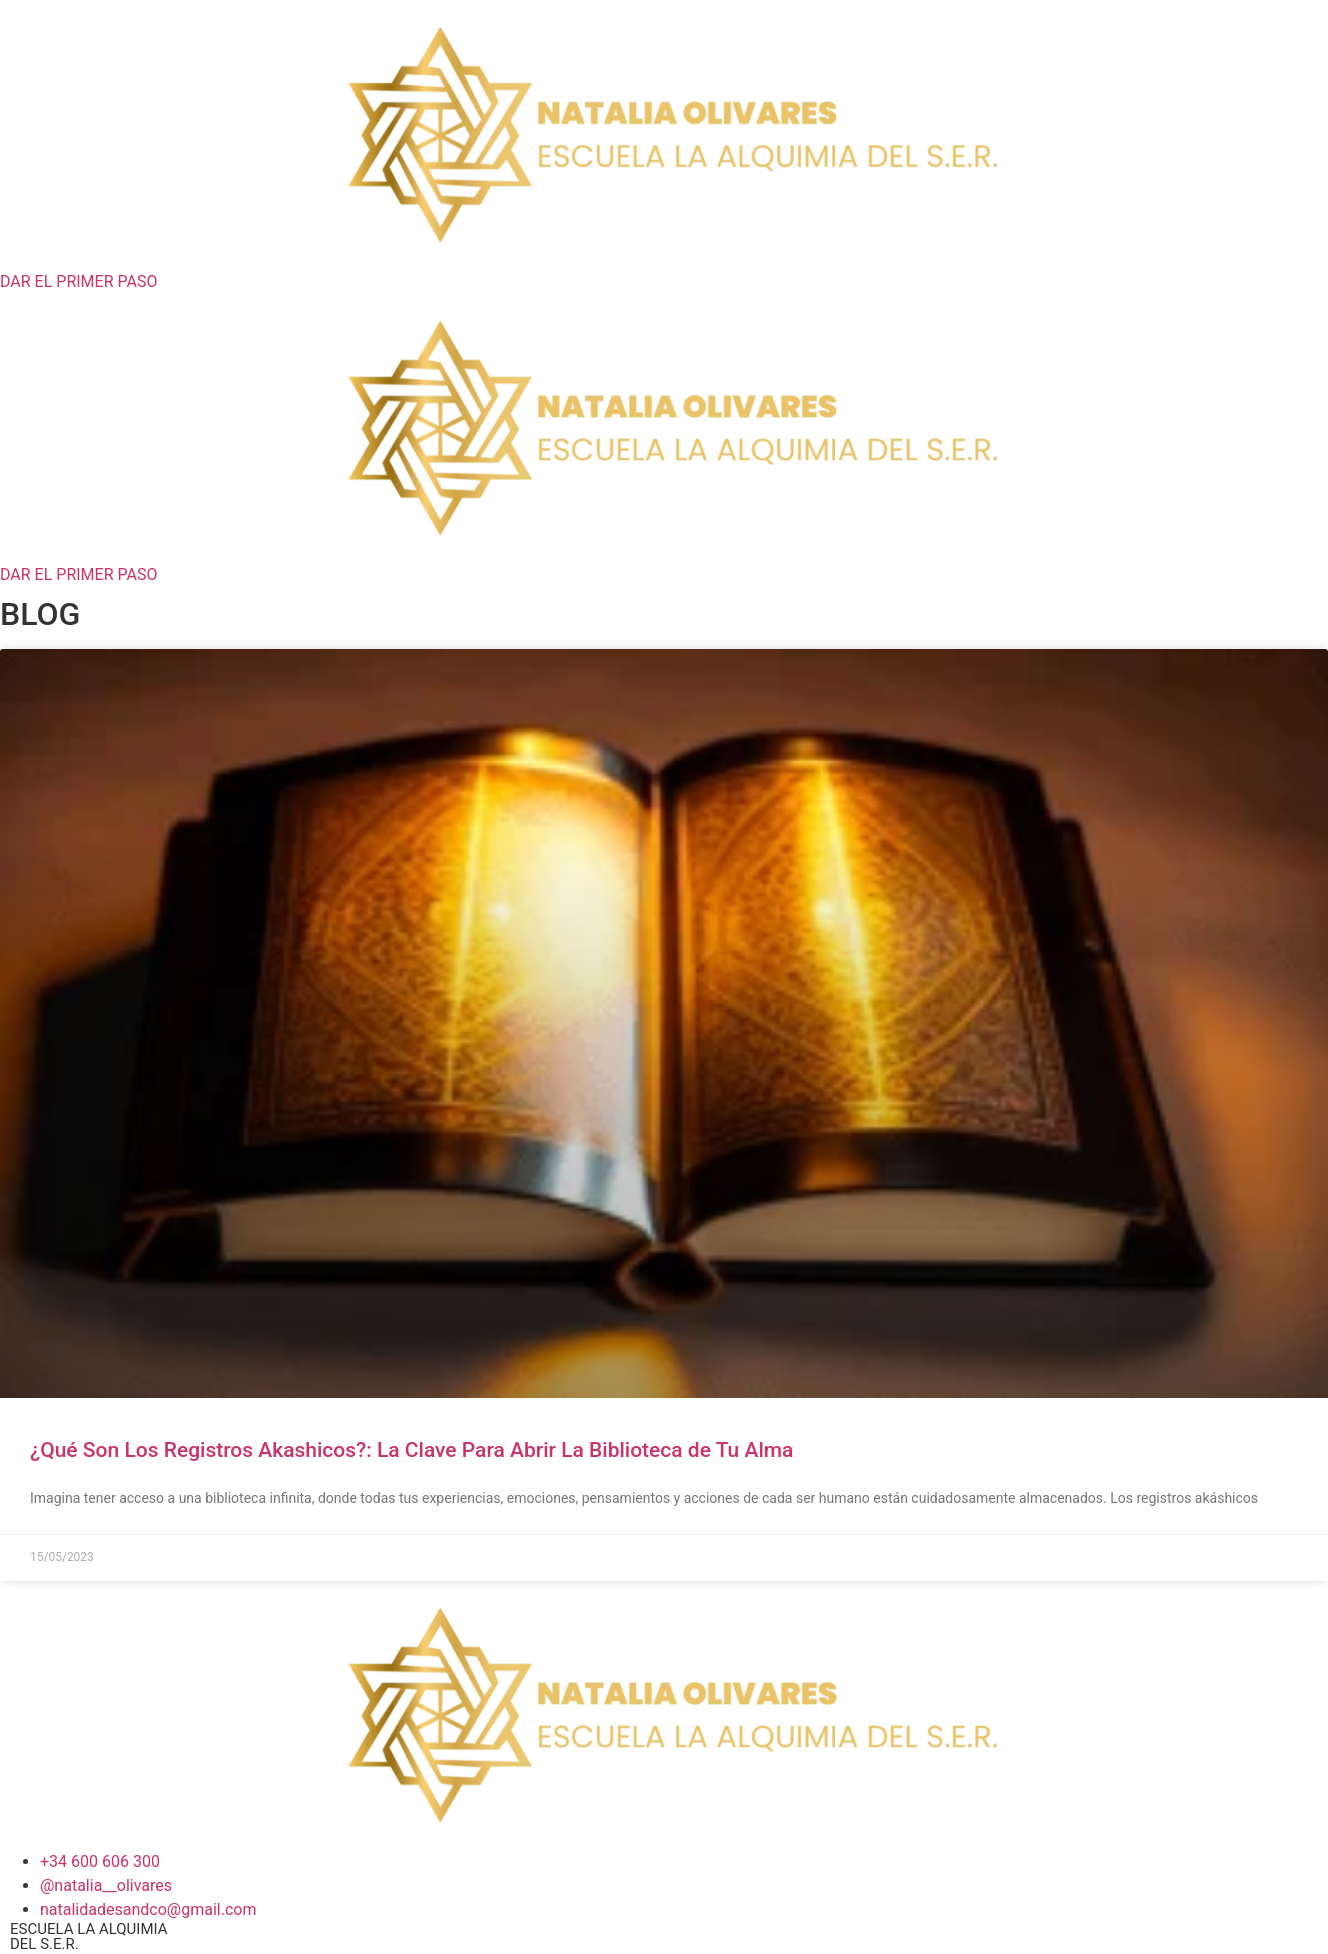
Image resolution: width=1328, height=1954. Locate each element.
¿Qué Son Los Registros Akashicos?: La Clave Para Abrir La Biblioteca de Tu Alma (411, 1450)
